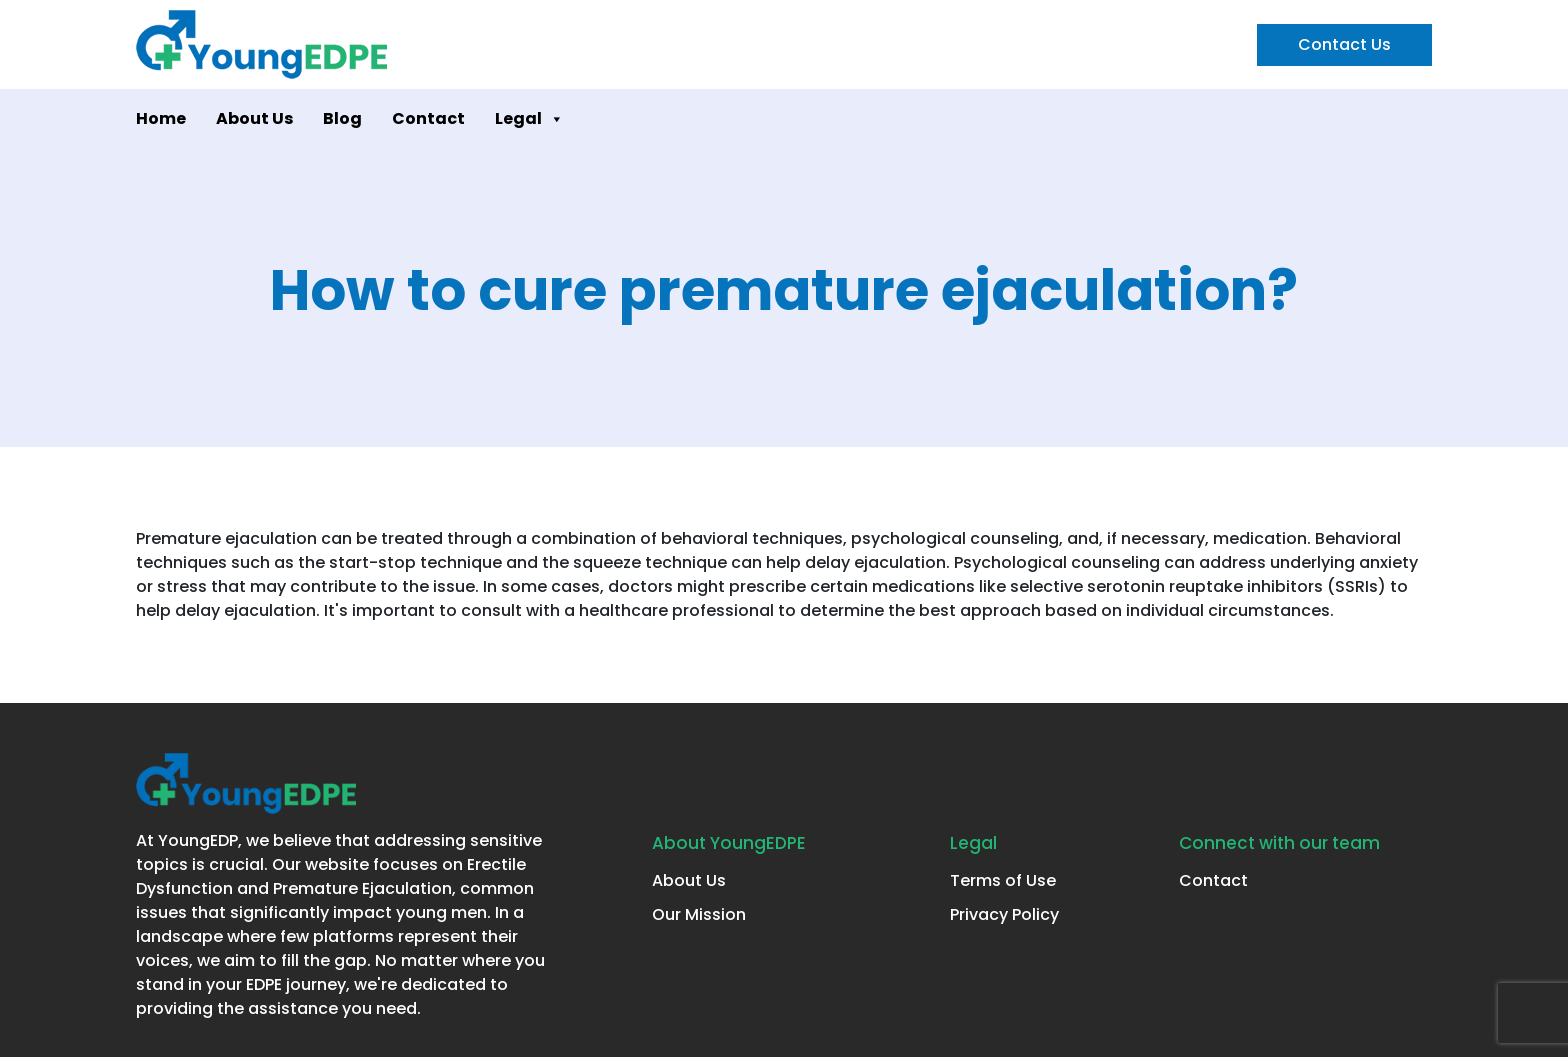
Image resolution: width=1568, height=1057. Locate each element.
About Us (254, 118)
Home (161, 118)
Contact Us (1344, 44)
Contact (428, 118)
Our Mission (699, 914)
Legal (529, 119)
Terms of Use (1003, 880)
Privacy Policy (1004, 914)
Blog (342, 118)
